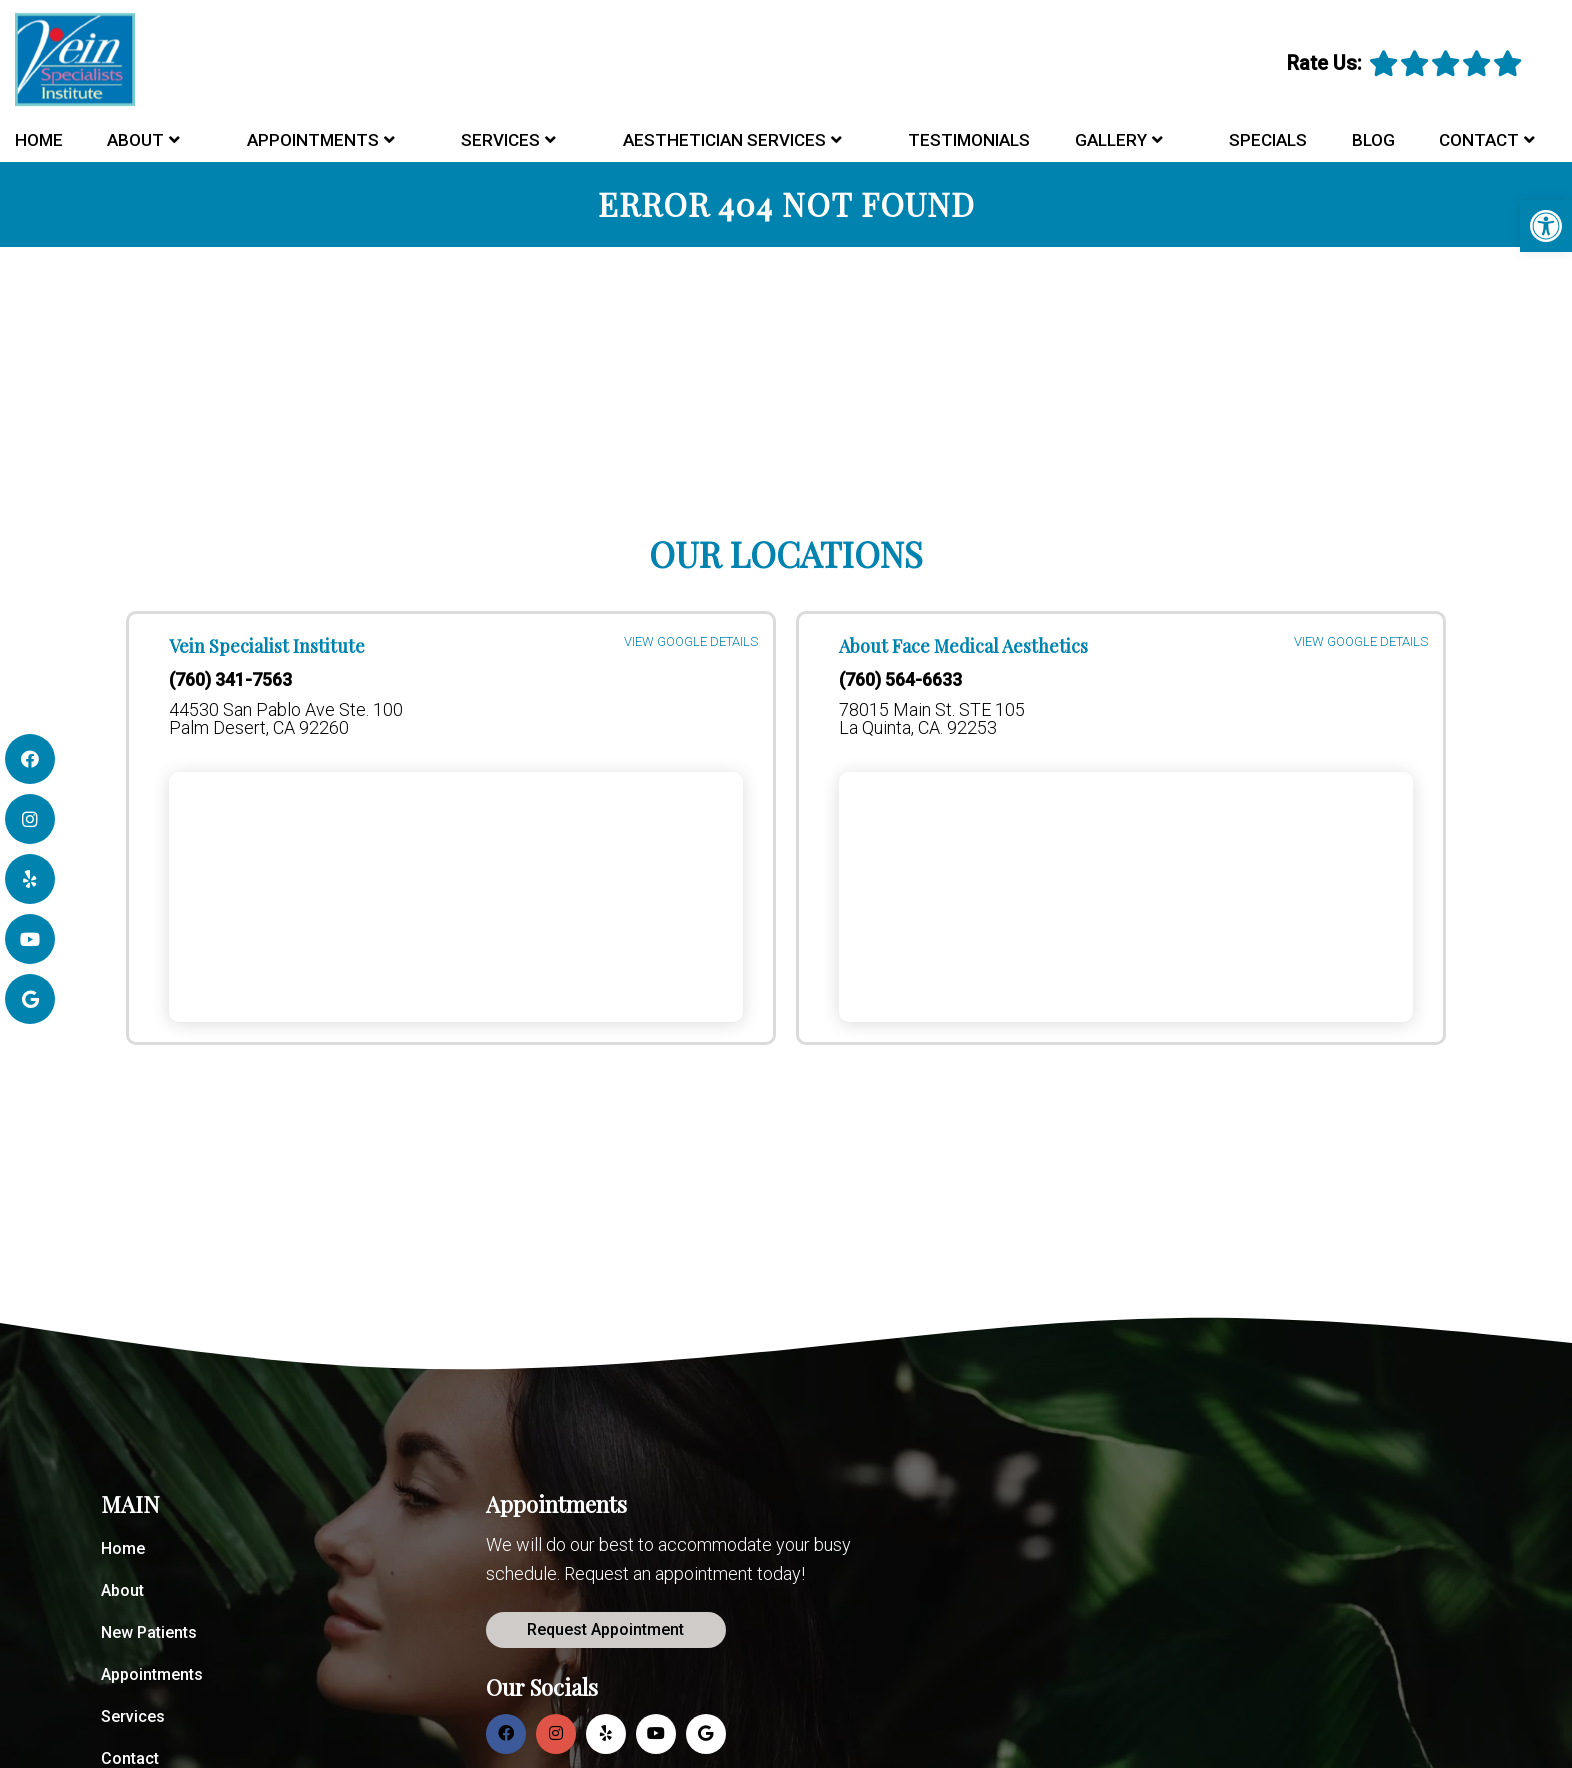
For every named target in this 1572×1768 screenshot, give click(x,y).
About (135, 140)
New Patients (149, 1632)
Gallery (1111, 140)
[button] (1546, 226)
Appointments (313, 140)
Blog (1373, 140)
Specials (1268, 140)
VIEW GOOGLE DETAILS (691, 643)
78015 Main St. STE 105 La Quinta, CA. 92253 (932, 719)
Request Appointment (605, 1629)
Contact (1479, 140)
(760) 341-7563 (230, 680)
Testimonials (969, 140)
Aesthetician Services (724, 140)
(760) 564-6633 (900, 680)
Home (39, 140)
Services (500, 140)
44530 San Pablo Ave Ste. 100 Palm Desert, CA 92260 (286, 719)
